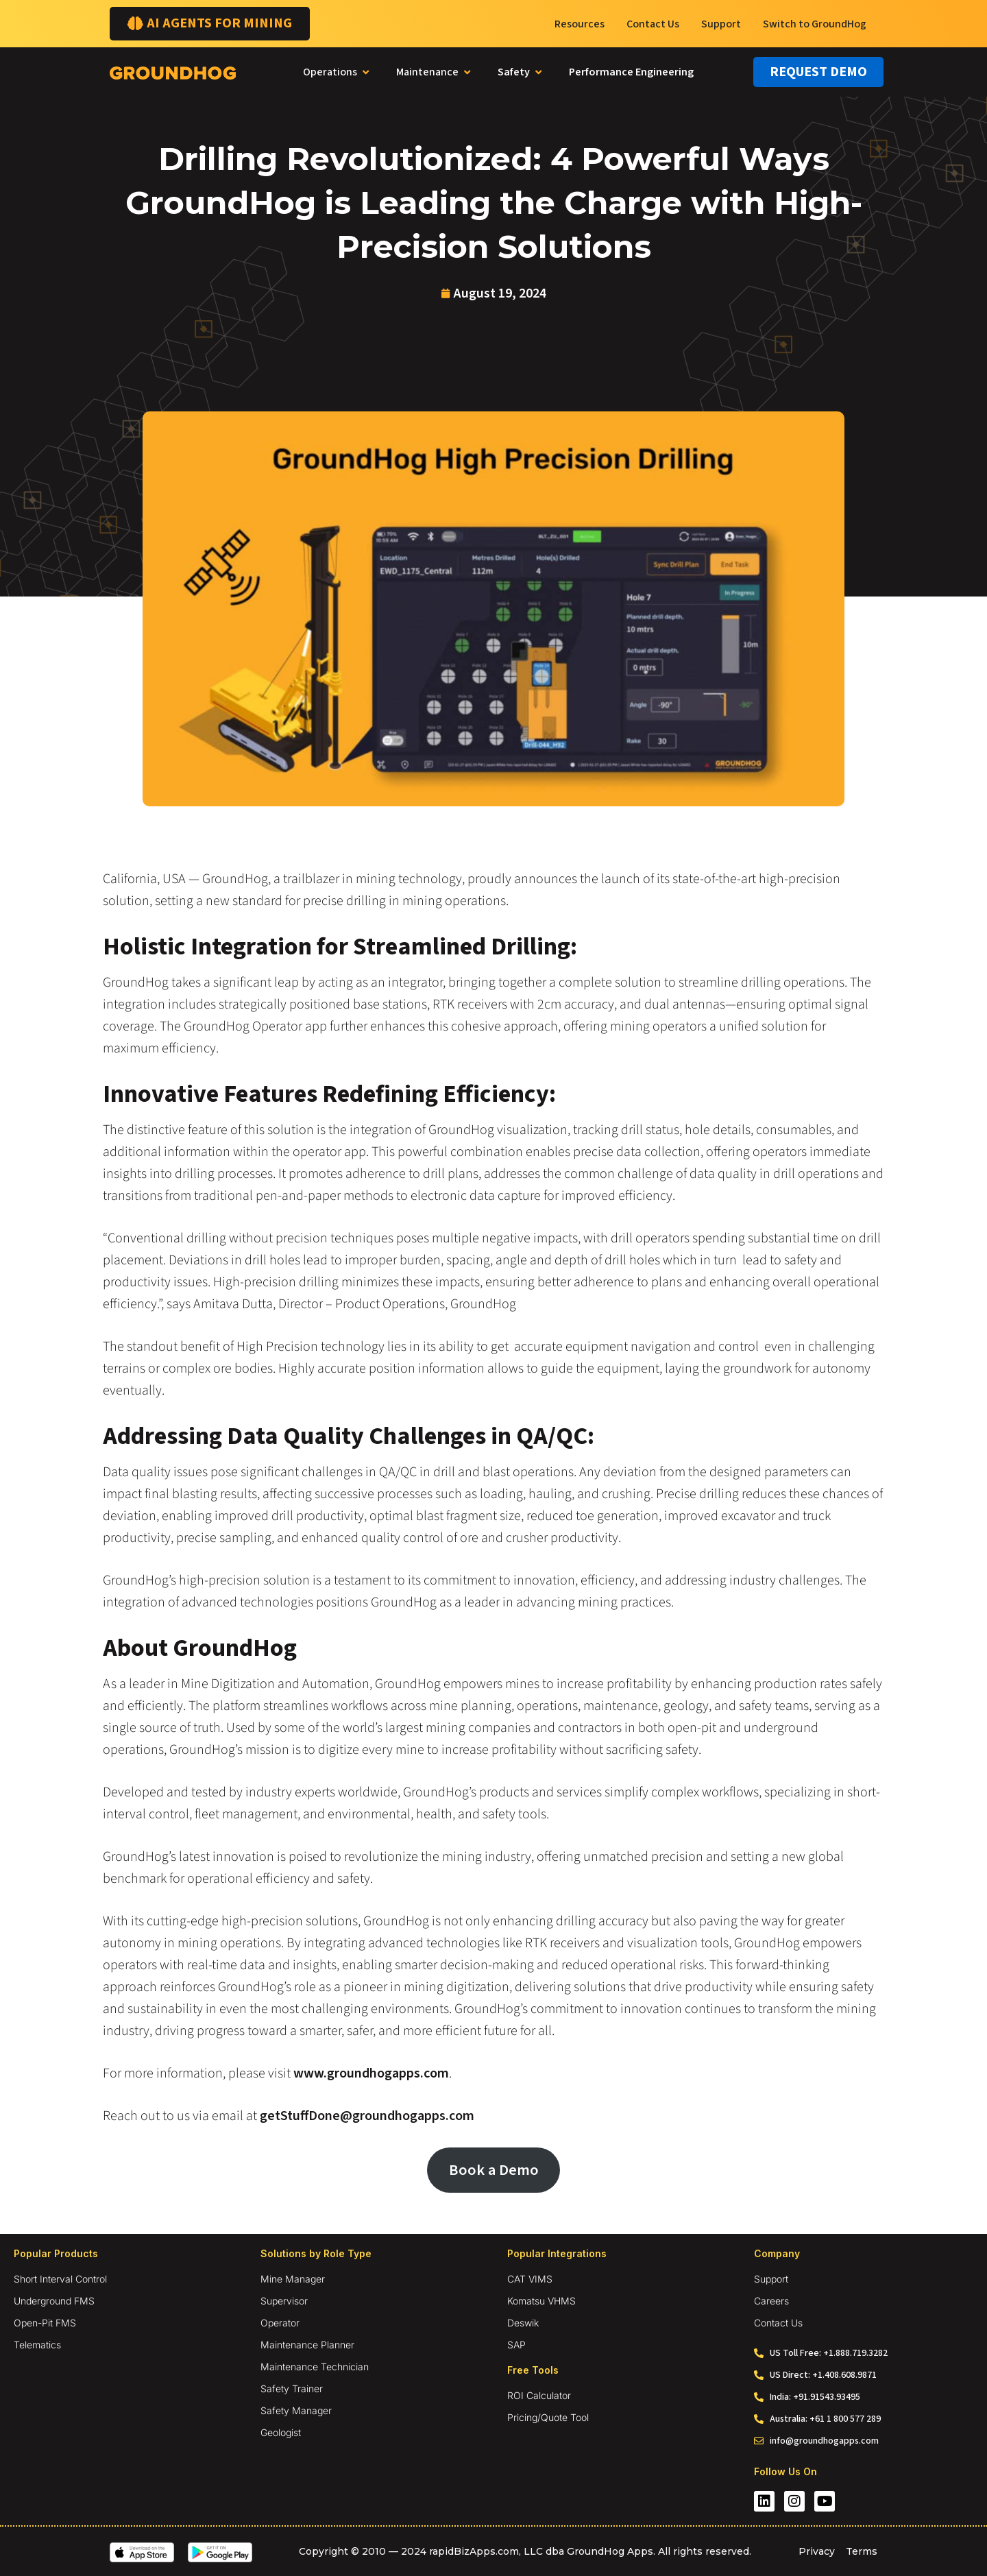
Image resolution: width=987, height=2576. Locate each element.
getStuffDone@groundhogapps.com (365, 2116)
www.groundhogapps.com (370, 2073)
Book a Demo (494, 2170)
